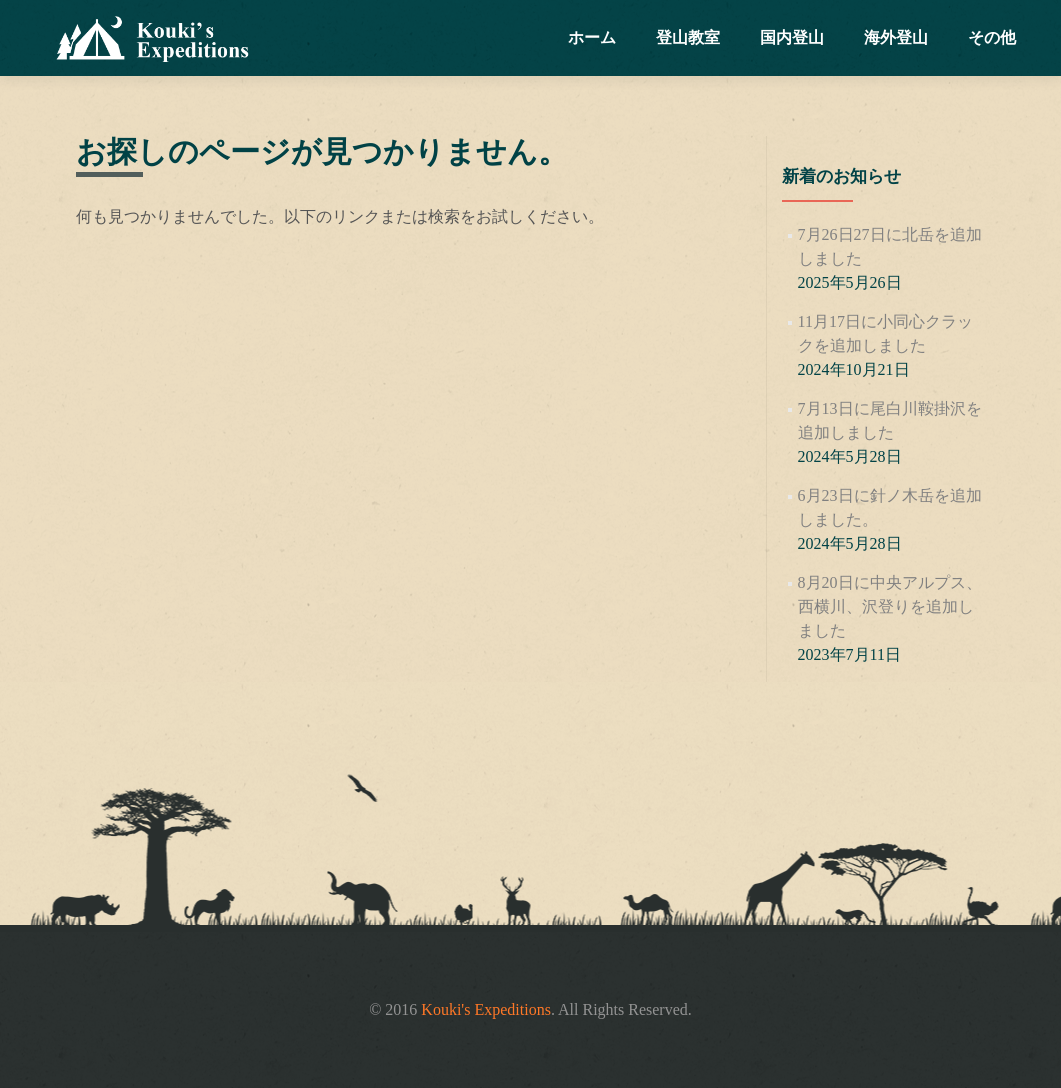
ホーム (592, 37)
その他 (992, 37)
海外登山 (896, 37)
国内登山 (792, 37)
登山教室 (688, 37)
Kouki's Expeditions (486, 1009)
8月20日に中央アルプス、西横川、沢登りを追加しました (890, 606)
